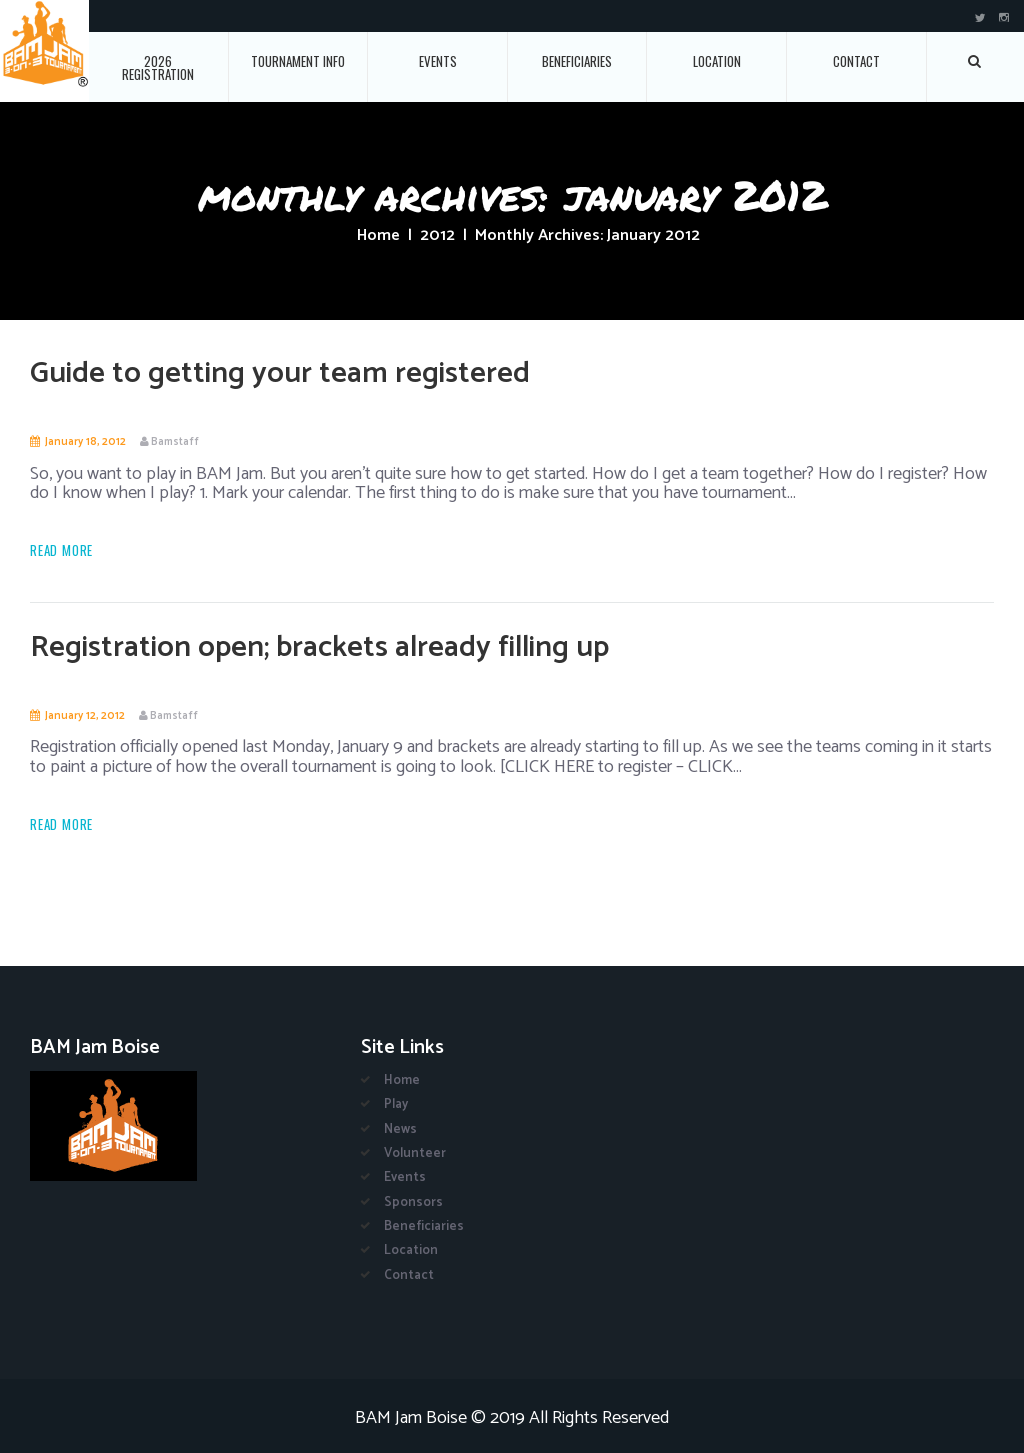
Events (438, 61)
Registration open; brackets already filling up (319, 647)
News (400, 1129)
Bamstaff (175, 442)
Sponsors (413, 1202)
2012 (437, 236)
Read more (61, 550)
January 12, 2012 (85, 716)
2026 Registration (158, 67)
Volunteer (415, 1153)
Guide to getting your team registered (280, 373)
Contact (856, 61)
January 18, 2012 (85, 442)
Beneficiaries (577, 61)
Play (396, 1104)
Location (717, 61)
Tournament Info (298, 61)
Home (378, 236)
